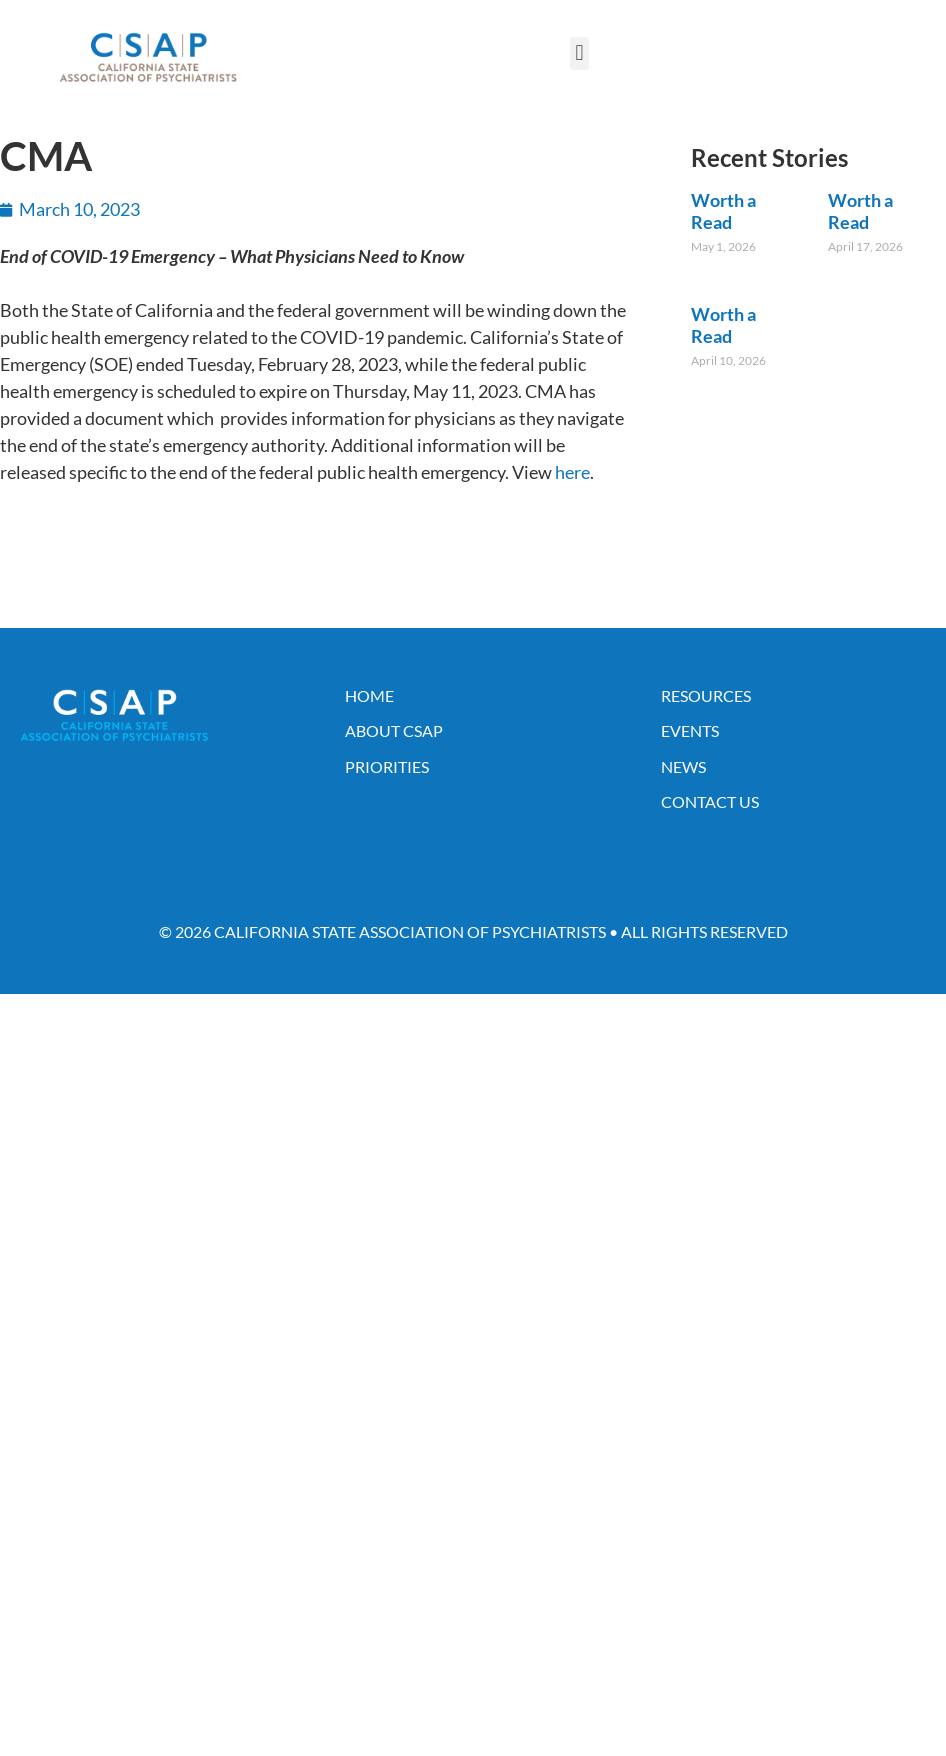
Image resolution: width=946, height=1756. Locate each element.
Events (690, 730)
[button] (579, 53)
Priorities (387, 766)
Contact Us (710, 801)
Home (369, 695)
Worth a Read (723, 211)
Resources (706, 695)
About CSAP (394, 730)
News (683, 766)
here (572, 472)
